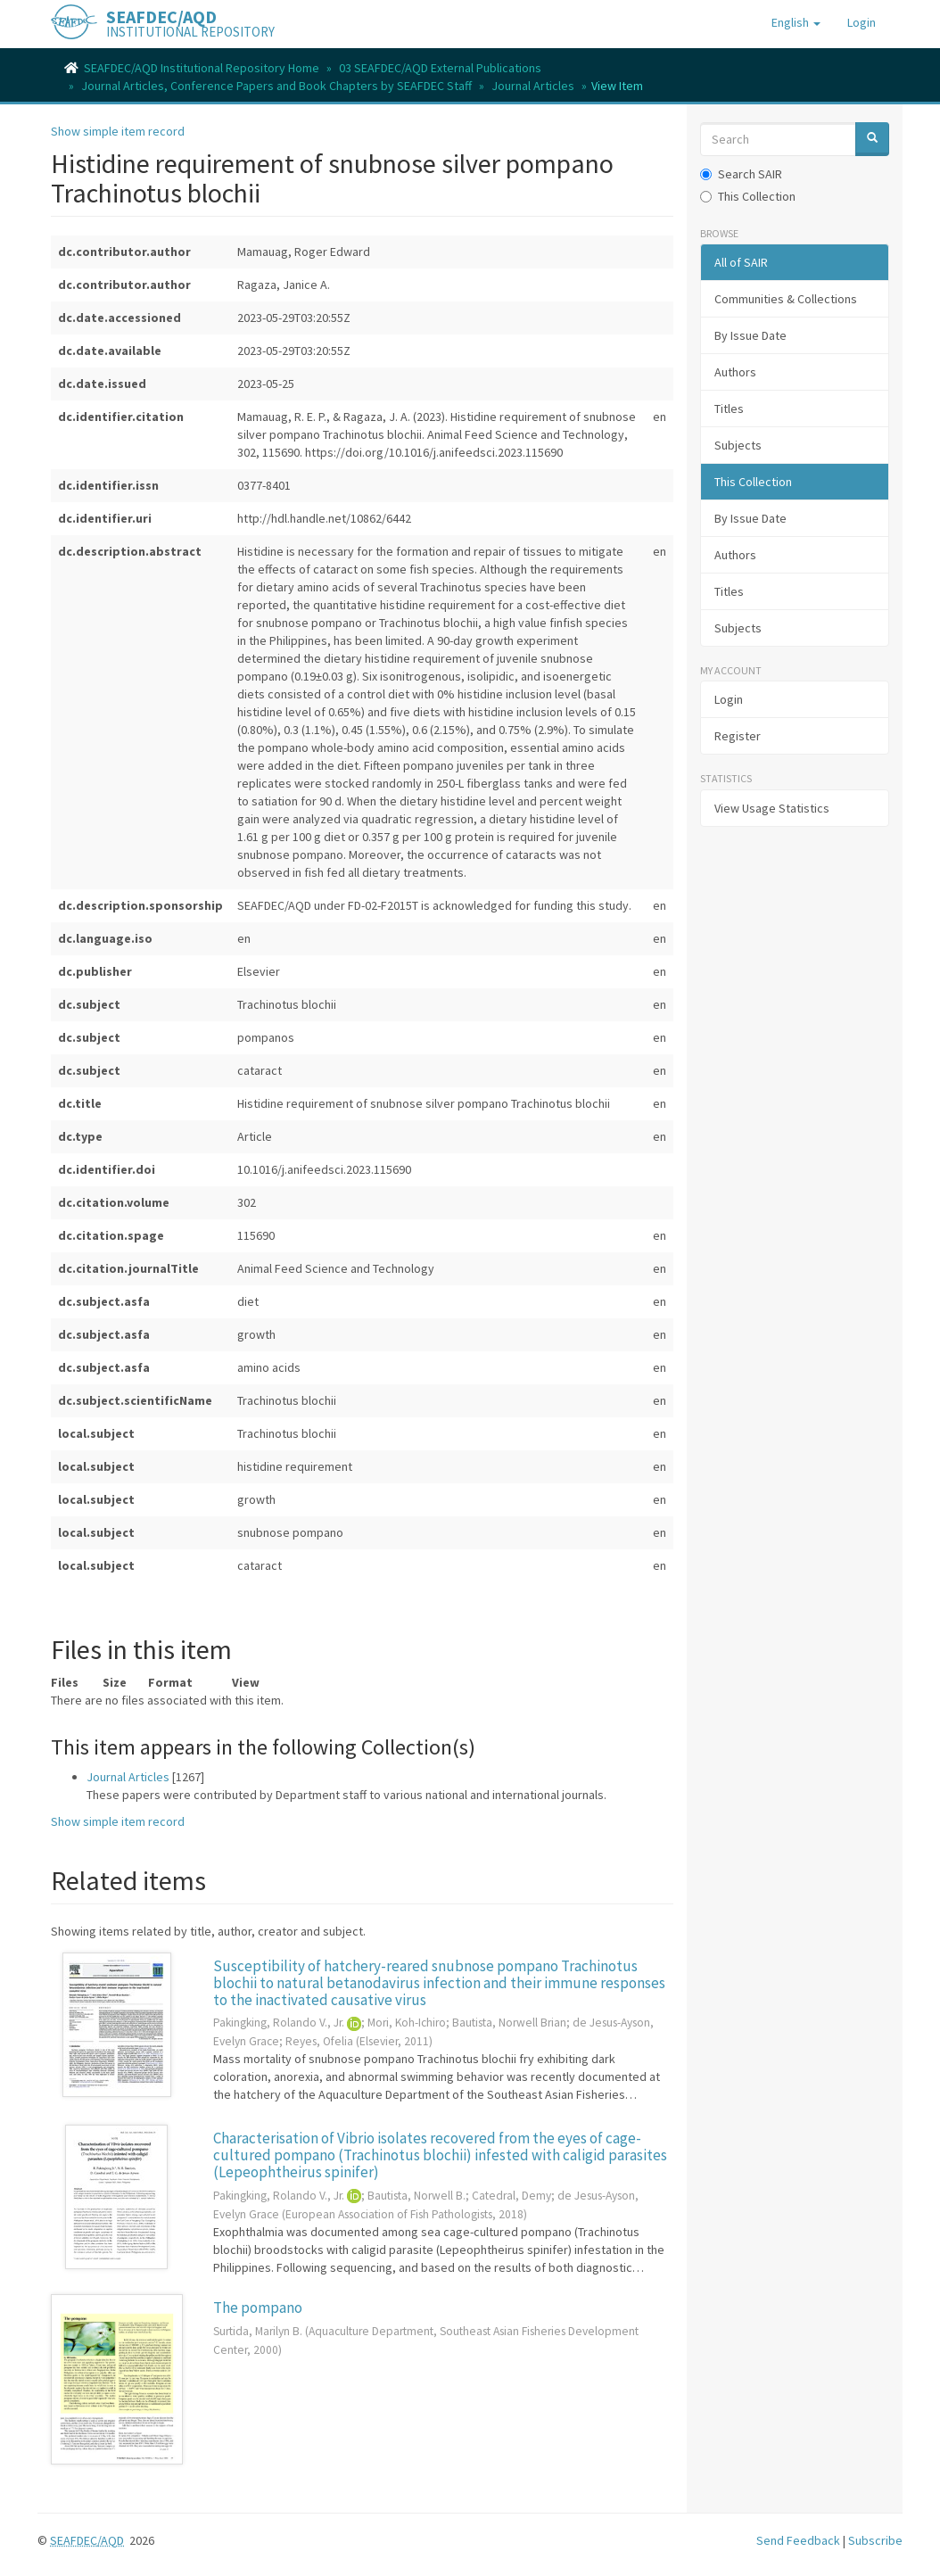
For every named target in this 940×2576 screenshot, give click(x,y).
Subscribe (875, 2540)
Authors (735, 372)
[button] (796, 22)
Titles (729, 408)
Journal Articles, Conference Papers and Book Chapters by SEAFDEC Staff (276, 86)
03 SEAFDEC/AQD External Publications (440, 68)
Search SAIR (741, 174)
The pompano (257, 2307)
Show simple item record (118, 131)
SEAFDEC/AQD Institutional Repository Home (201, 68)
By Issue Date (750, 335)
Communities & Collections (785, 299)
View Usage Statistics (771, 808)
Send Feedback (798, 2540)
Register (737, 736)
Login (728, 699)
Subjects (738, 445)
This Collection (748, 196)
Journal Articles (532, 86)
